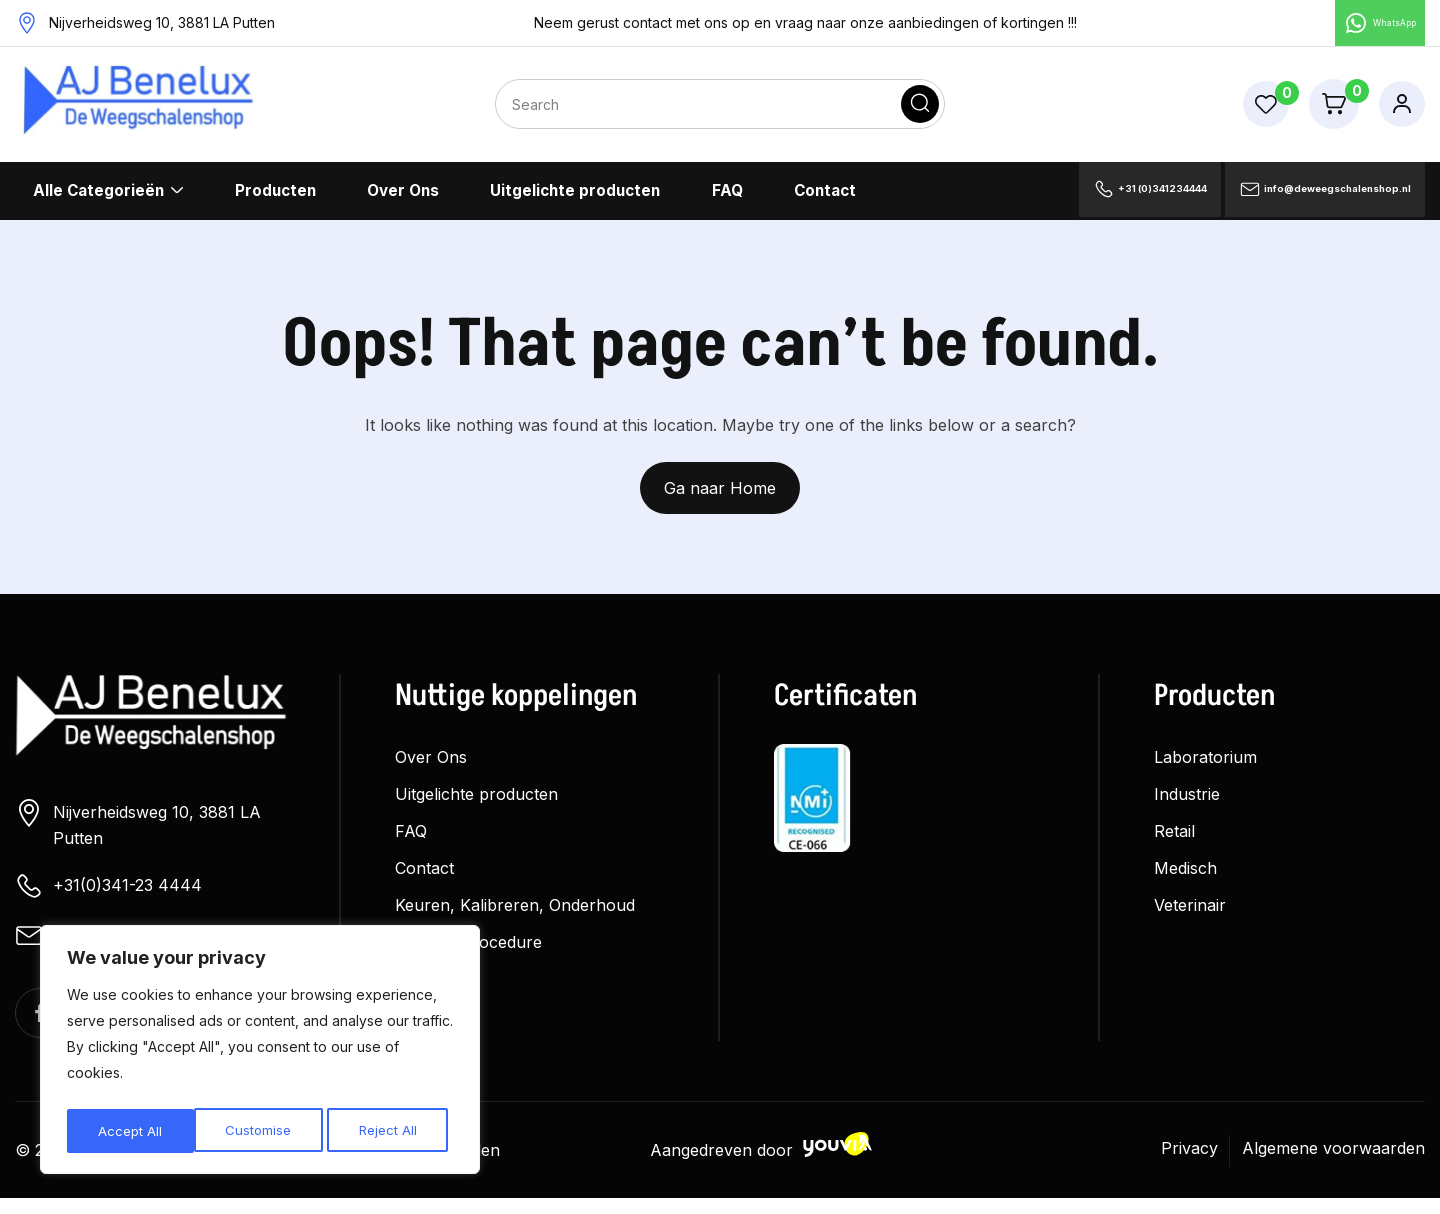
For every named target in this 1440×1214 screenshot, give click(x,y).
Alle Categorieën (98, 199)
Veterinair (1190, 913)
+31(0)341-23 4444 (108, 894)
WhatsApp (1363, 27)
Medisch (1185, 876)
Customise (130, 1130)
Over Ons (403, 199)
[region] (260, 1053)
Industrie (1187, 802)
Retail (1174, 839)
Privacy (1189, 1164)
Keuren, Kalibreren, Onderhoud (515, 913)
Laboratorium (1205, 765)
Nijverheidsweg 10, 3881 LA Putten (138, 831)
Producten (275, 199)
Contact (825, 199)
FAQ (728, 199)
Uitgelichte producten (576, 199)
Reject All (260, 1130)
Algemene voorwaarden (1333, 1164)
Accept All (391, 1130)
